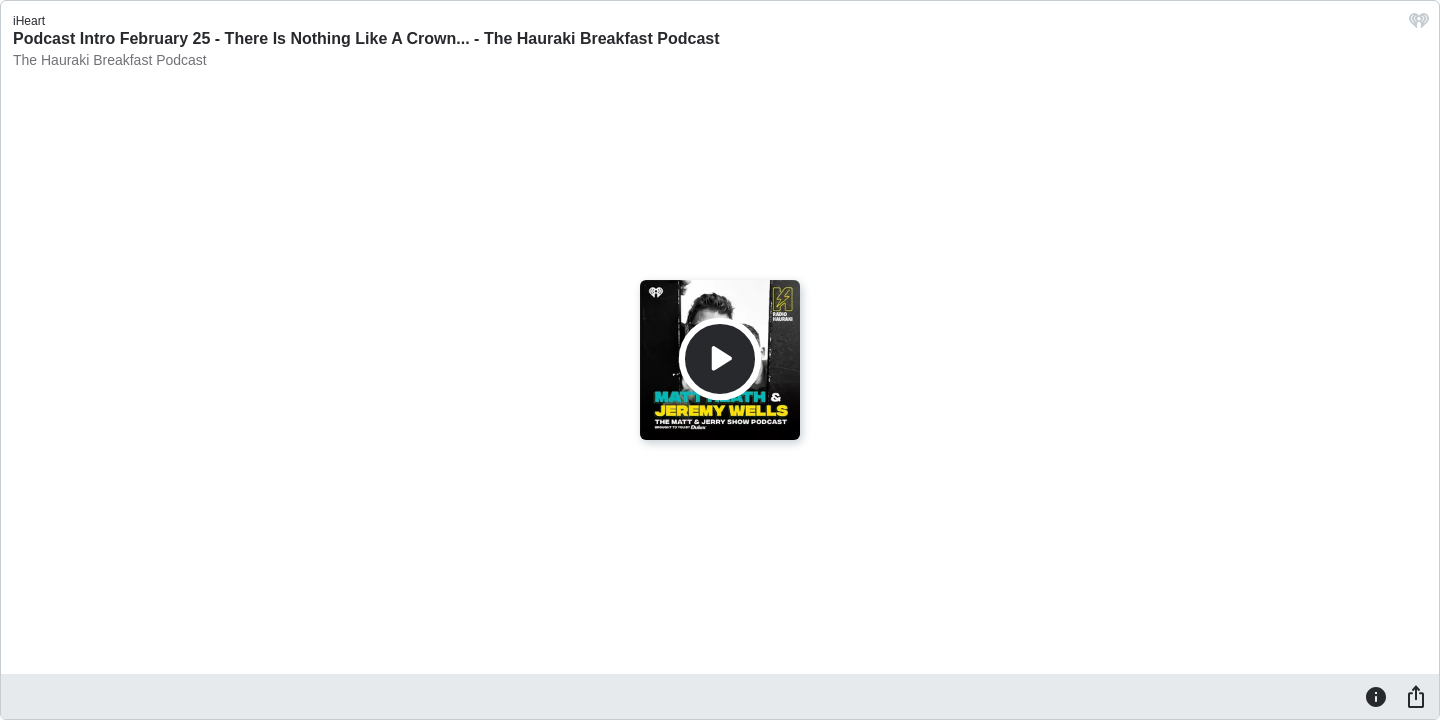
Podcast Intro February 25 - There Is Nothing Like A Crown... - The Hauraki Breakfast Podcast (366, 38)
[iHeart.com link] (1419, 25)
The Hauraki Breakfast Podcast (110, 60)
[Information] (1376, 696)
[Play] (720, 359)
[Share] (1416, 696)
